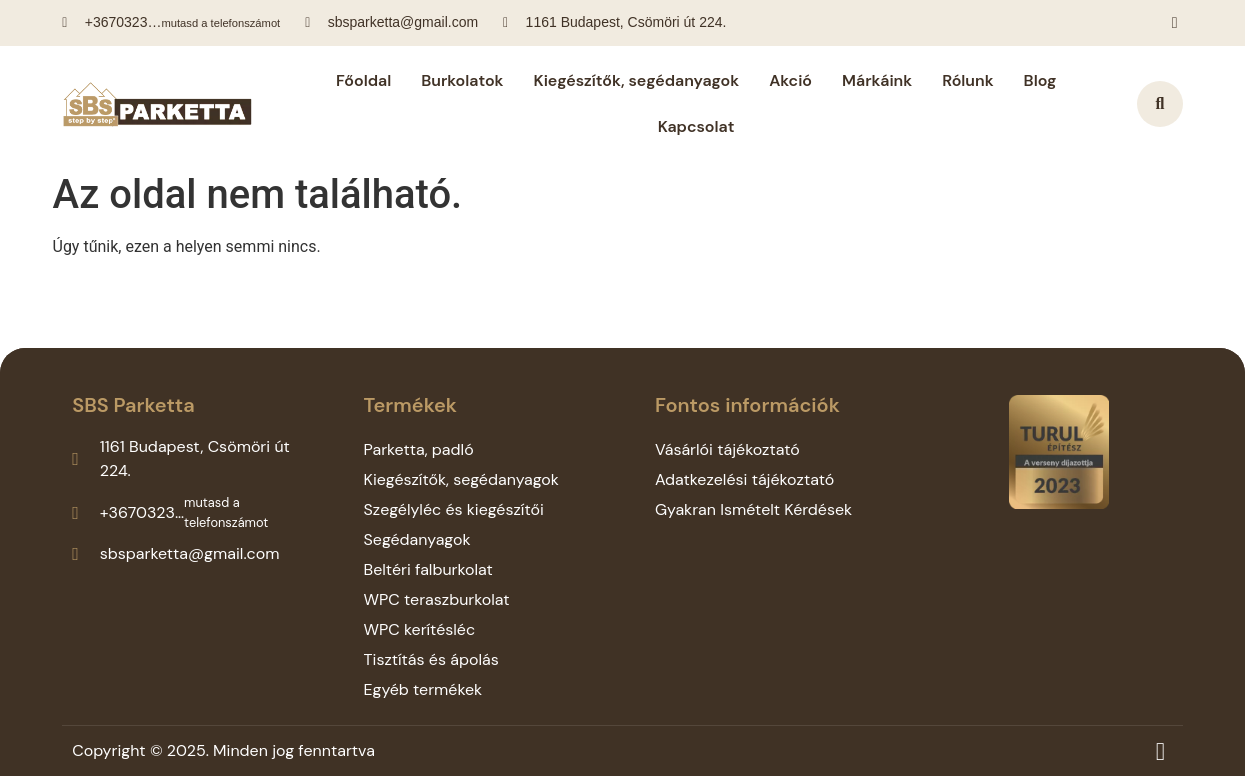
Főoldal (363, 80)
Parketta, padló (419, 449)
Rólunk (967, 80)
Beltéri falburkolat (428, 569)
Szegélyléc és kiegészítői (454, 509)
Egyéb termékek (423, 689)
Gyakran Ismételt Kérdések (753, 509)
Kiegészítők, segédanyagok (637, 80)
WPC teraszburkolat (437, 599)
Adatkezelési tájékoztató (744, 479)
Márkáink (877, 80)
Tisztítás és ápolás (431, 659)
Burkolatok (462, 80)
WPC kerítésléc (420, 629)
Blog (1040, 80)
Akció (790, 80)
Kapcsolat (696, 126)
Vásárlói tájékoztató (727, 449)
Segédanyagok (417, 539)
